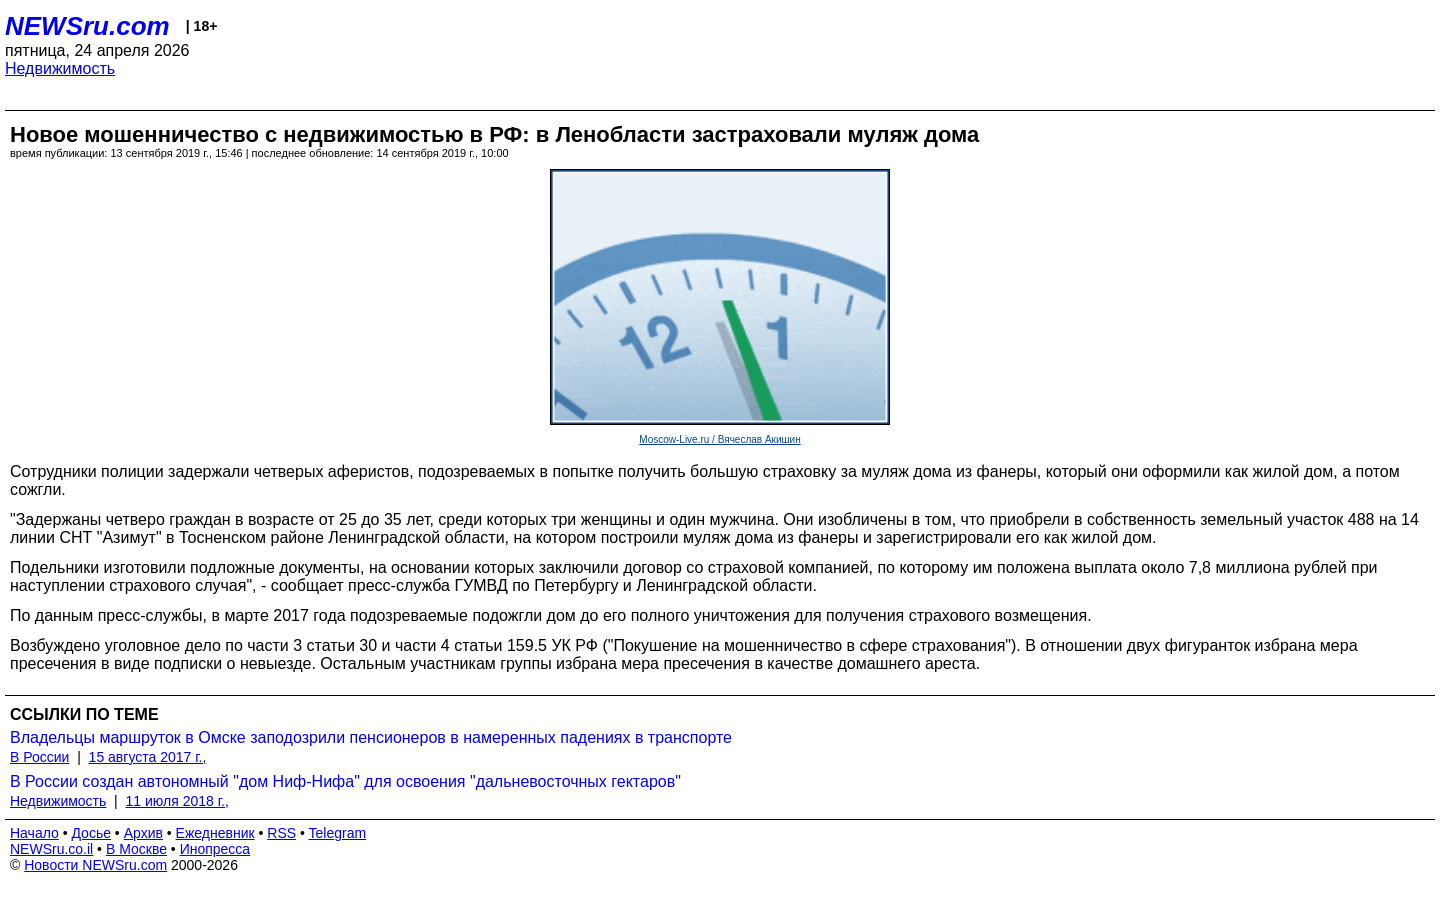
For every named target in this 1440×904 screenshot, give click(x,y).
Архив (143, 833)
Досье (91, 833)
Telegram (338, 833)
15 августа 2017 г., (148, 757)
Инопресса (215, 849)
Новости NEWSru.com (95, 865)
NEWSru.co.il (51, 849)
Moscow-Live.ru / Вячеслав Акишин (719, 439)
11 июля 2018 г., (177, 801)
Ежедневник (215, 833)
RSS (281, 833)
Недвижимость (60, 68)
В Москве (136, 849)
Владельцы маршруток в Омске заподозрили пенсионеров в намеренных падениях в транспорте (371, 737)
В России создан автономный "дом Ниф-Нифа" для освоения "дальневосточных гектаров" (345, 781)
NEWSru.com (87, 26)
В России (39, 757)
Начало (34, 833)
